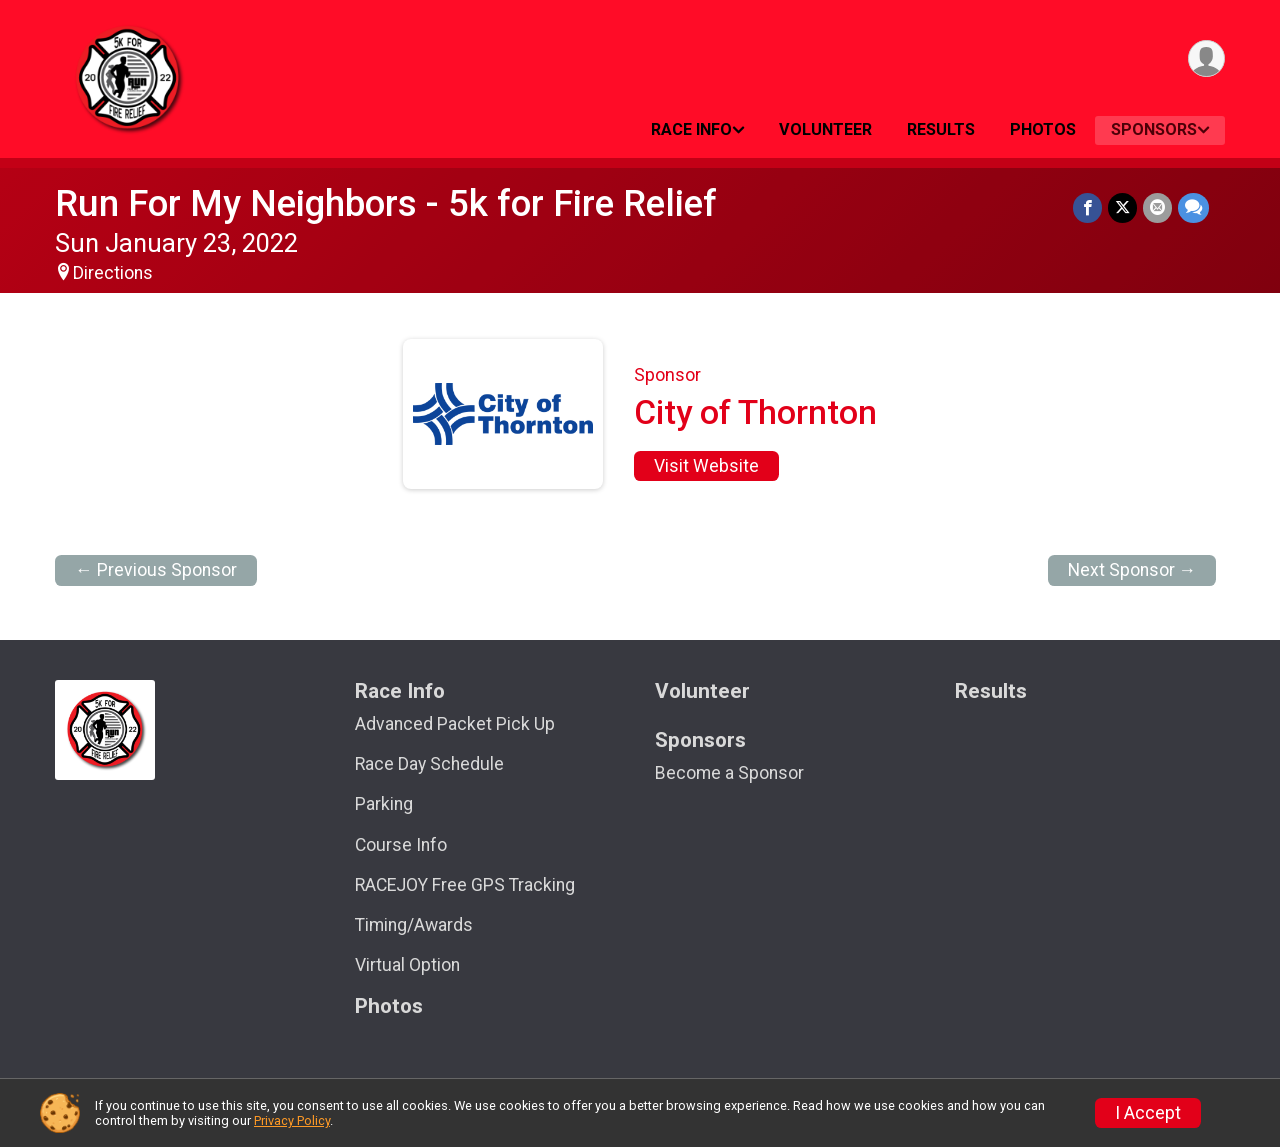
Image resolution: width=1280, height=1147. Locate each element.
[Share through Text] (1193, 207)
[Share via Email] (1157, 207)
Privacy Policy (292, 1120)
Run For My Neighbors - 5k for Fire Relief (386, 203)
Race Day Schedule (429, 764)
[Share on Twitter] (1122, 207)
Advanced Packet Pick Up (455, 724)
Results (941, 129)
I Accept (1148, 1113)
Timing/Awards (414, 925)
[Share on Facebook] (1087, 207)
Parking (384, 804)
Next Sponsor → (1132, 570)
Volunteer (825, 129)
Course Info (401, 845)
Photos (1043, 129)
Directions (113, 273)
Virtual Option (407, 965)
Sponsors (1154, 129)
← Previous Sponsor (156, 570)
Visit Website (706, 466)
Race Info (691, 129)
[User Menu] (1206, 58)
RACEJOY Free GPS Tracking (465, 885)
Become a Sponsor (729, 773)
